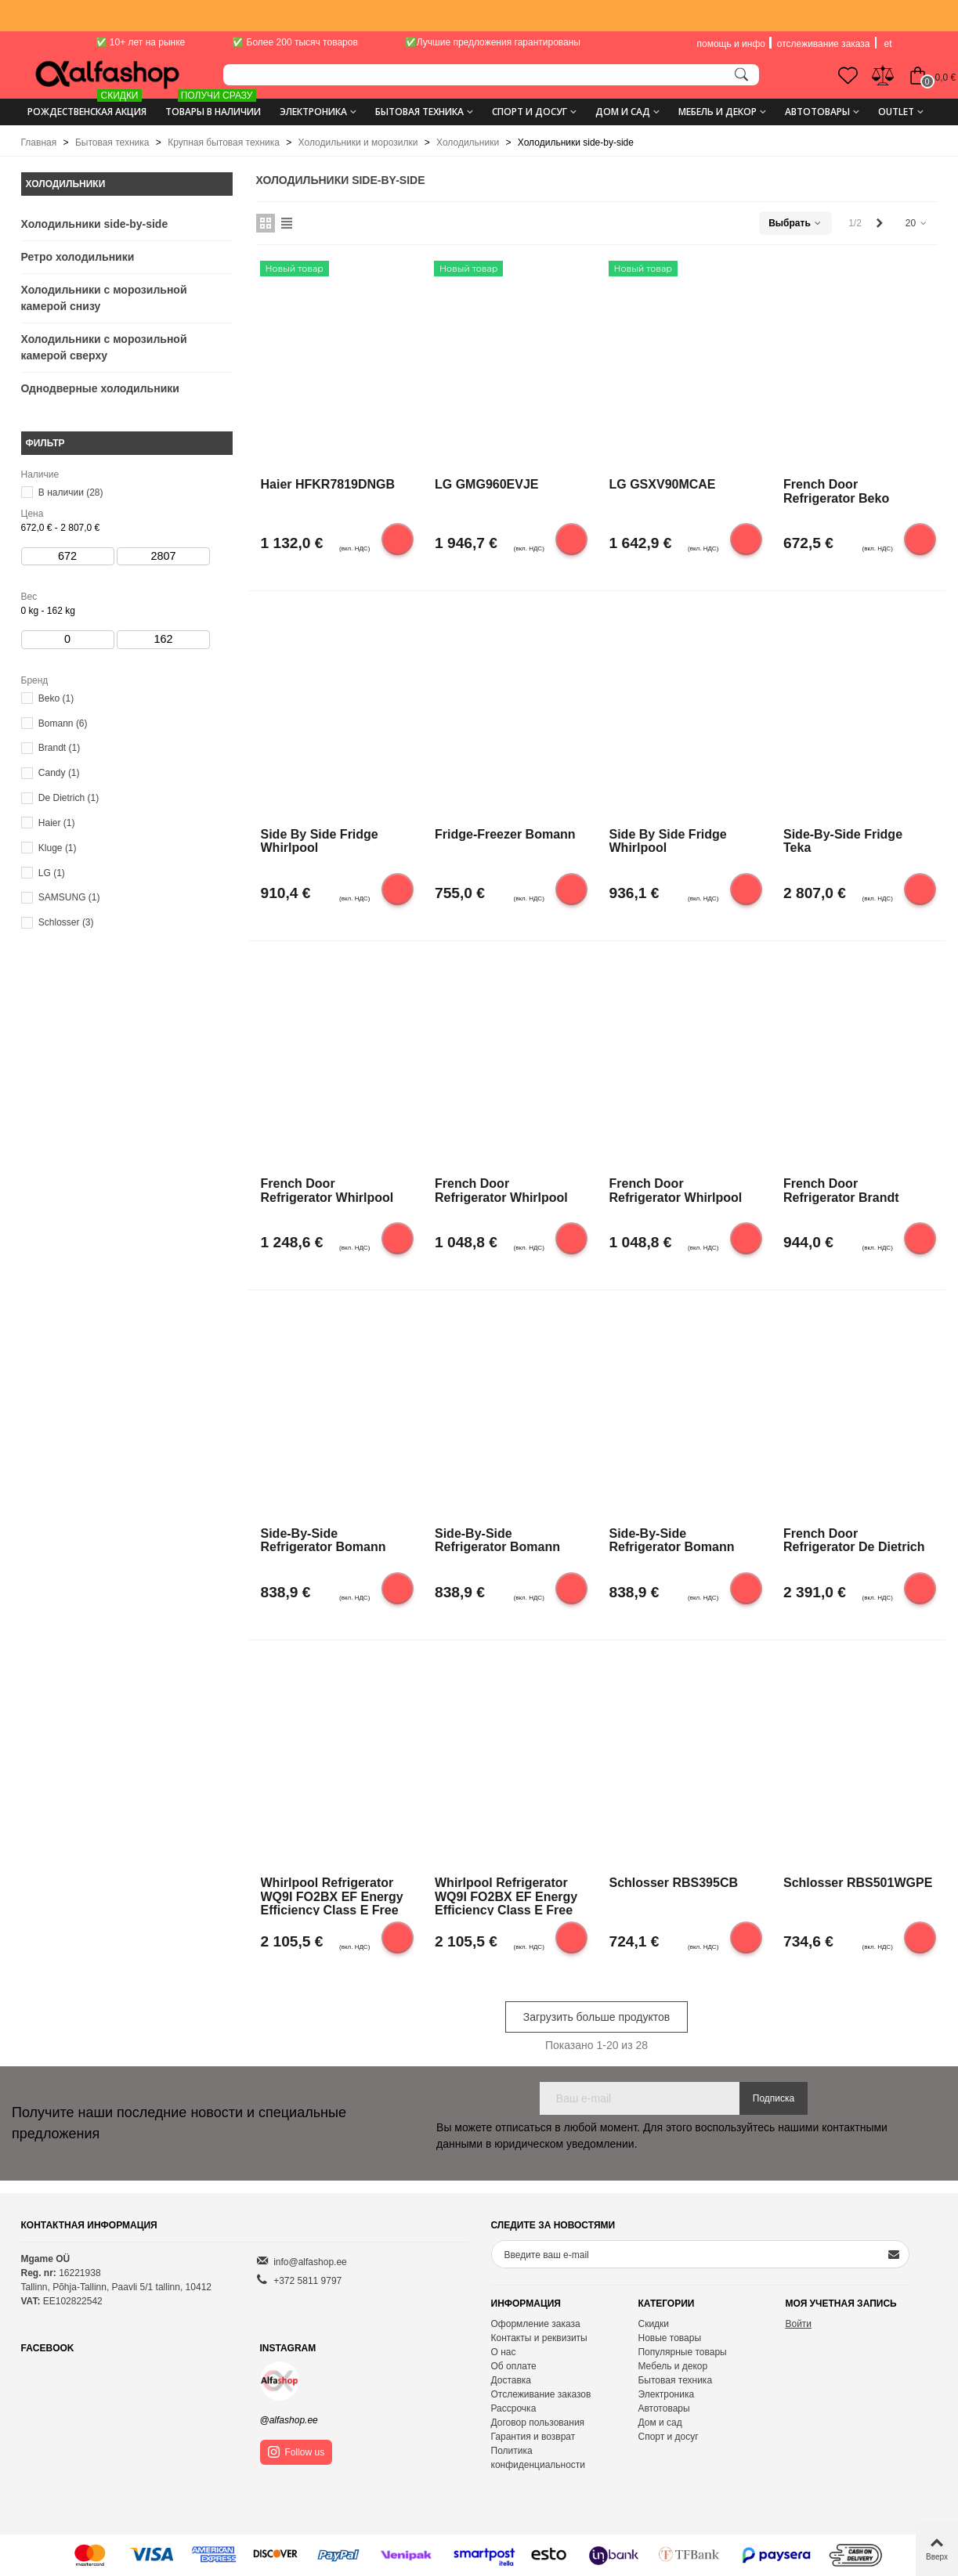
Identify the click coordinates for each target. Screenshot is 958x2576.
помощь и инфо (731, 43)
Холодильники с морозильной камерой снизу (104, 297)
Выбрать (795, 223)
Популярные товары (682, 2352)
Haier (56, 822)
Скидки (653, 2323)
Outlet (896, 111)
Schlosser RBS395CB (674, 1882)
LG (51, 873)
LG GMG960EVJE (487, 484)
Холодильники (66, 184)
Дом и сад (622, 111)
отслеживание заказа (823, 43)
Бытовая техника (419, 111)
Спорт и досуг (529, 111)
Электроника (313, 111)
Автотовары (817, 111)
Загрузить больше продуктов (596, 2017)
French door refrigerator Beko (836, 491)
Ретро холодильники (78, 257)
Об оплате (514, 2366)
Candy (59, 772)
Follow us (296, 2452)
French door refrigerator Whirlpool (327, 1190)
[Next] (879, 223)
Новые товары (669, 2337)
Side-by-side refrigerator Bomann (323, 1540)
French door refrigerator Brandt (841, 1190)
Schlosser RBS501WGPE (857, 1882)
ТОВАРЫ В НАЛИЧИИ (213, 106)
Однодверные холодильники (100, 388)
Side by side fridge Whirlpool (319, 841)
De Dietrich (68, 797)
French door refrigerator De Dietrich (854, 1540)
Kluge (57, 847)
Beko (56, 698)
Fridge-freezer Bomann (505, 834)
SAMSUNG (69, 897)
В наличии (70, 492)
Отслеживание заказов (541, 2394)
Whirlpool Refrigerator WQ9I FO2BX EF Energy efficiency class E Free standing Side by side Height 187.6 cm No (332, 1895)
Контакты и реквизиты (539, 2337)
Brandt (59, 747)
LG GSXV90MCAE (662, 484)
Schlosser (66, 922)
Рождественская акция (86, 106)
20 (917, 223)
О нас (503, 2352)
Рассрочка (514, 2408)
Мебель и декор (717, 111)
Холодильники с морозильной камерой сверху (104, 347)
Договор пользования (538, 2422)
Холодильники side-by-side (94, 224)
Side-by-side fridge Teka (842, 841)
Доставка (511, 2380)
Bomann (63, 723)
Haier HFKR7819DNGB (328, 484)
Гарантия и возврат (533, 2436)
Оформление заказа (535, 2323)
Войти (798, 2323)
